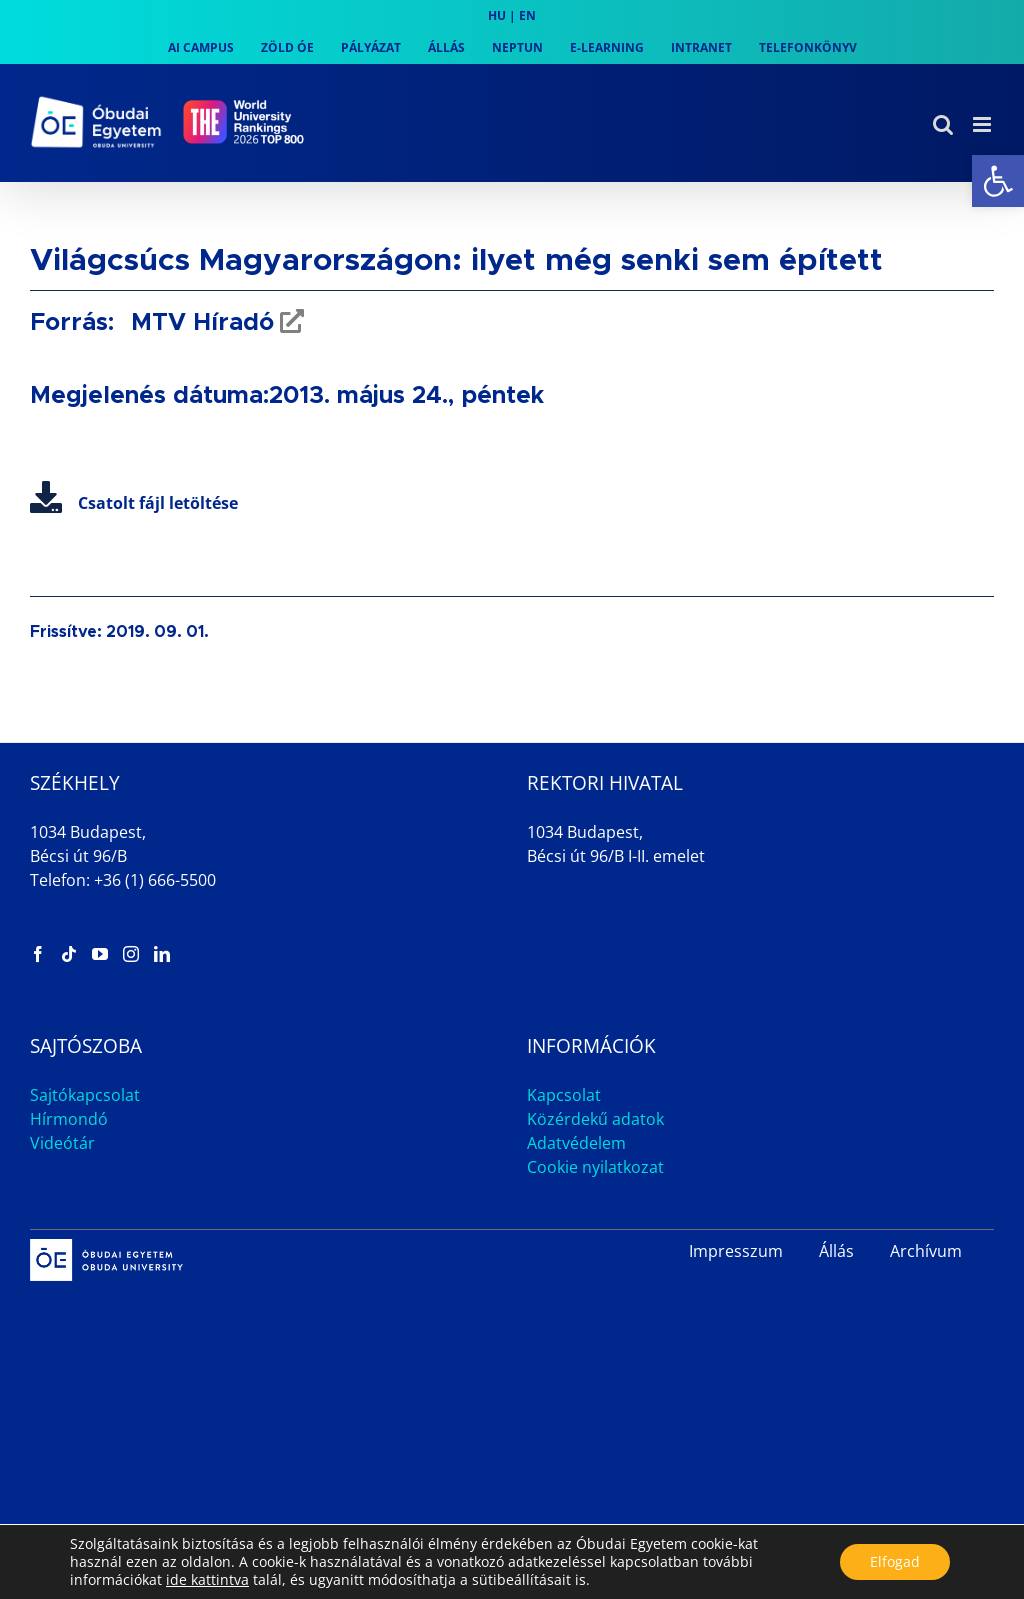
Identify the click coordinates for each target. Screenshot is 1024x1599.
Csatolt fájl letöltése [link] (134, 503)
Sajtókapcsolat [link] (85, 1095)
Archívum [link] (926, 1251)
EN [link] (527, 15)
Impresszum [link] (736, 1251)
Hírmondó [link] (69, 1119)
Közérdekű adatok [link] (595, 1119)
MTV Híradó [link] (199, 323)
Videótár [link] (62, 1143)
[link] (998, 181)
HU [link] (497, 15)
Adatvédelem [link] (576, 1143)
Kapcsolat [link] (564, 1095)
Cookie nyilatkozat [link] (595, 1167)
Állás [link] (836, 1251)
